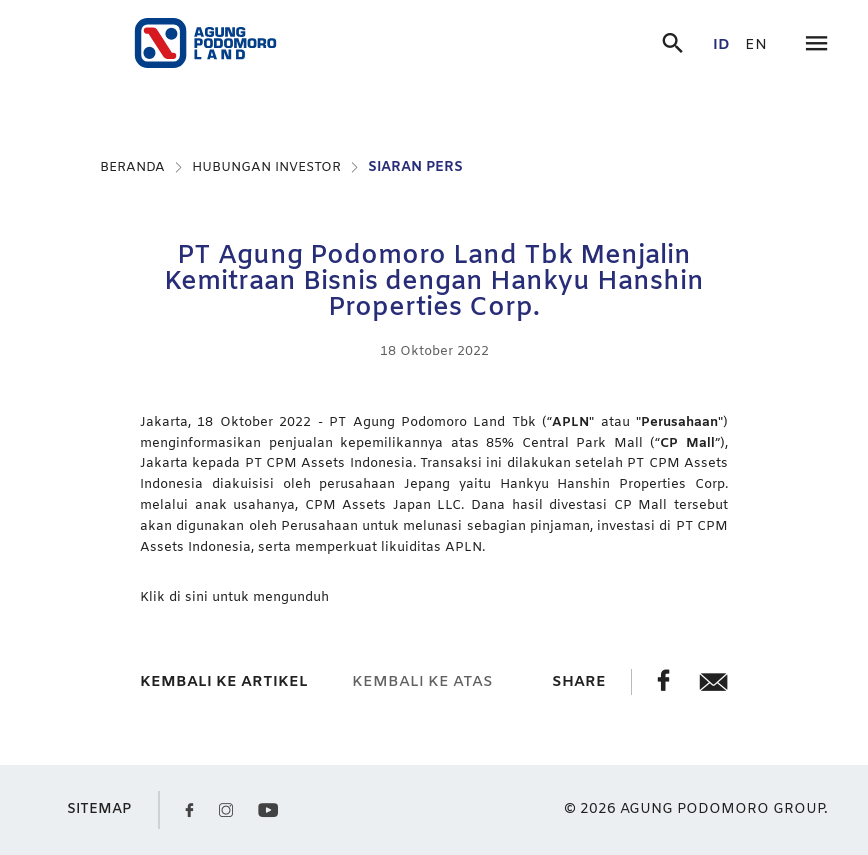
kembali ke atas (422, 682)
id (721, 45)
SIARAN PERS (415, 167)
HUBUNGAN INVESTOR (266, 167)
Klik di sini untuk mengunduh (234, 597)
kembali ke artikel (224, 682)
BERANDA (132, 167)
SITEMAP (99, 810)
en (756, 45)
